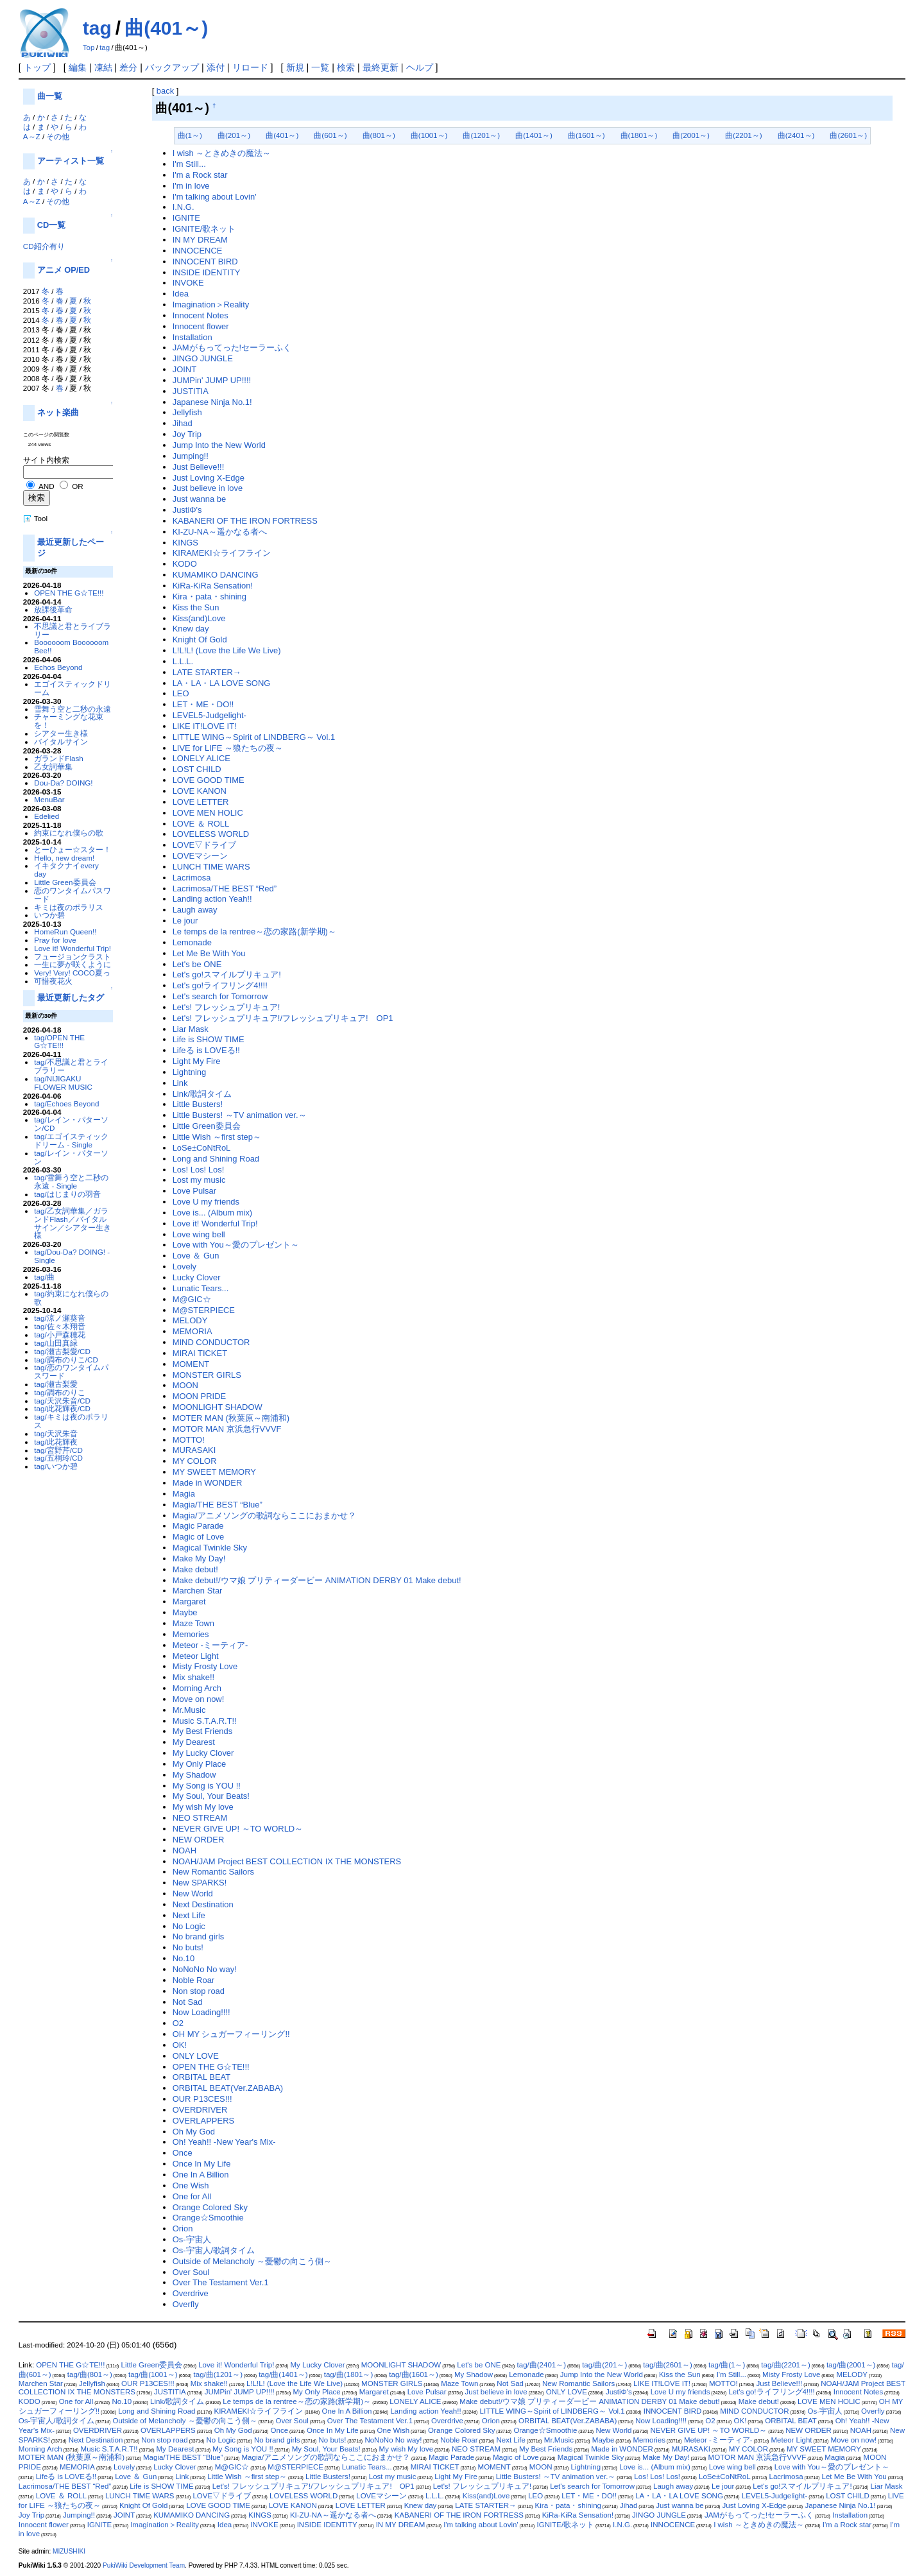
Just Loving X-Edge (208, 478)
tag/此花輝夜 (55, 1442)
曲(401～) (166, 28)
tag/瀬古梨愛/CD (62, 1351)
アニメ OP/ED (63, 270)
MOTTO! (189, 1440)
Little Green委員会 (65, 882)
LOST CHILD (197, 769)
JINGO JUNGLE (203, 358)
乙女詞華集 (53, 766)
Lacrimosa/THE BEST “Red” (225, 888)
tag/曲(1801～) (348, 2374)
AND (46, 486)
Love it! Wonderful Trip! (72, 948)
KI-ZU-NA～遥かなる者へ (220, 532)
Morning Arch (197, 1688)
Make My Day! (199, 1558)
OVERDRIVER (200, 2110)
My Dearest (194, 1742)
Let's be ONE (197, 964)
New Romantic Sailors (213, 1871)
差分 (128, 67)
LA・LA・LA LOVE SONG (222, 683)
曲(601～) (330, 135)
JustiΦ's (187, 510)
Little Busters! (198, 1104)
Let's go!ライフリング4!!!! (220, 985)
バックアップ (172, 67)
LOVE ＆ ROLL (201, 824)
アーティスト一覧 (70, 161)
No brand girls (199, 1936)
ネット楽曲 (58, 412)
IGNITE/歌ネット (204, 229)
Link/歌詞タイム (202, 1094)
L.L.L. (183, 661)
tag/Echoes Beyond (66, 1103)
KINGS (185, 542)
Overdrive (191, 2293)
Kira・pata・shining (209, 596)
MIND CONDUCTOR (211, 1342)
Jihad (183, 423)
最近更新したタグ (70, 997)
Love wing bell (199, 1234)
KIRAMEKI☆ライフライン (222, 553)
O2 (178, 2023)
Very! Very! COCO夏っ (72, 972)
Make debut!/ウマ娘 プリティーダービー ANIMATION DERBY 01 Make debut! (317, 1580)
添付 (216, 67)
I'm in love (191, 186)
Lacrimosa (192, 877)
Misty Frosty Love (205, 1666)
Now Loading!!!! (201, 2012)
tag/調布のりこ (59, 1392)
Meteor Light (196, 1656)
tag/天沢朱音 (55, 1433)
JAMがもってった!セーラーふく (232, 347)
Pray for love (55, 940)
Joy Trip (187, 434)
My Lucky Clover (203, 1753)
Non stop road (199, 1991)
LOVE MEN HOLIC (208, 813)
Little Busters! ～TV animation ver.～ (240, 1115)
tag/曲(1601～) (413, 2374)
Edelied (46, 816)
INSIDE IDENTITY (207, 272)
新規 (295, 67)
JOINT (184, 369)
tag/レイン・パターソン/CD (71, 1123)
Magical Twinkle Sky (210, 1547)
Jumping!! (191, 456)
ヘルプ (419, 67)
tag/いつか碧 (55, 1466)
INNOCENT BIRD (205, 261)
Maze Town (193, 1623)
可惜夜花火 (53, 981)
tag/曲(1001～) (153, 2374)
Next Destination (203, 1904)
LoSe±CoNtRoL (202, 1148)
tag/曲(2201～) (785, 2365)
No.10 (184, 1958)
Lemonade (192, 942)
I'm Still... (189, 164)
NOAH (184, 1850)
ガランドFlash (58, 758)
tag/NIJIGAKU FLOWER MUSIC (63, 1082)
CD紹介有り (44, 246)
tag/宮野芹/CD (58, 1450)
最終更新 (380, 67)
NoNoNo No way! (205, 1969)
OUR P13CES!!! (202, 2099)
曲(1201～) (481, 135)
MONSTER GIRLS (207, 1375)
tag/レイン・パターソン (71, 1157)
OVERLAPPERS (203, 2120)
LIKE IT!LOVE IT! (205, 726)
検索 (346, 67)
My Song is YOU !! (207, 1785)
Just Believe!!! (199, 467)
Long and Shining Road (216, 1158)
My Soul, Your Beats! (211, 1796)
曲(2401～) (796, 135)
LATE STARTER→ (207, 672)
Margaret (189, 1601)
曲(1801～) (639, 135)
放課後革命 (53, 609)
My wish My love (203, 1807)
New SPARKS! (200, 1882)
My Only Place (200, 1764)
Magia (184, 1493)
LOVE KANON (200, 791)
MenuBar (49, 799)
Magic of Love (199, 1536)
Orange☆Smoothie (208, 2217)
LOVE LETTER (201, 802)
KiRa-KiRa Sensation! (213, 585)
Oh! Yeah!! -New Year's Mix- (224, 2142)
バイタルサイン (61, 741)
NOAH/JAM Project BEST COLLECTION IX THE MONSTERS (287, 1861)
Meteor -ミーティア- (210, 1645)
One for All (192, 2196)
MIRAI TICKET (200, 1353)
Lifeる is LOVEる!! (206, 1050)
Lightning (190, 1072)
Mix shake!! (194, 1677)
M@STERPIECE (204, 1310)
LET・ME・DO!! (203, 704)
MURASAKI (194, 1450)
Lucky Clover (197, 1277)
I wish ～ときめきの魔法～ (222, 153)
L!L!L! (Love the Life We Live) (227, 650)
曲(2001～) (691, 135)
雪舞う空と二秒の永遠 (72, 709)
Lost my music (199, 1180)
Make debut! (195, 1569)
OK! (180, 2045)
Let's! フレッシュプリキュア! (226, 1007)
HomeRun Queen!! (65, 931)
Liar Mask (191, 1029)
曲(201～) (234, 135)
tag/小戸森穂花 (59, 1334)
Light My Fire (197, 1061)
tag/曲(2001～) (851, 2365)
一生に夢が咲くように (72, 964)
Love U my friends (206, 1201)
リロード (250, 67)
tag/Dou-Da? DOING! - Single (72, 1256)
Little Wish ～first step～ (217, 1137)
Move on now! (199, 1699)
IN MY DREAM (200, 240)
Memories (191, 1634)
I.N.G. (183, 207)
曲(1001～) (429, 135)
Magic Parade (198, 1526)
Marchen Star (198, 1590)
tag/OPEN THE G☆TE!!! (59, 1041)
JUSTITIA (191, 391)
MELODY (190, 1320)
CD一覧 (51, 225)
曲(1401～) (533, 135)
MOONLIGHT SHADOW (217, 1407)
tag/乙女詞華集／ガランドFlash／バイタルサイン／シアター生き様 (72, 1222)
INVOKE (188, 283)
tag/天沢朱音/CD (62, 1400)
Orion (183, 2228)
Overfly (186, 2304)
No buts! (188, 1947)
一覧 (320, 67)
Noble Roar (194, 1980)
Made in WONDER (208, 1483)
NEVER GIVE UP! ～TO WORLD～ (238, 1828)
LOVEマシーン (200, 856)
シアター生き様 (61, 733)
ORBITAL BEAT (201, 2077)
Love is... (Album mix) (213, 1212)
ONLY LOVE (196, 2056)
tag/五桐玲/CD (58, 1458)
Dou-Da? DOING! (63, 782)
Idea (181, 293)
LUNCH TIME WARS (211, 867)
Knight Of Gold (200, 639)
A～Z (31, 136)
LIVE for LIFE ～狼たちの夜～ (228, 748)
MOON (185, 1385)
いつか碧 (49, 915)
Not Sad (188, 2002)
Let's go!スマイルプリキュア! (227, 974)
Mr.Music (189, 1710)
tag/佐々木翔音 (59, 1326)
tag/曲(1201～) (218, 2374)
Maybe (185, 1612)
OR (77, 486)
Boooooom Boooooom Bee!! (71, 646)
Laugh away (195, 909)
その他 (57, 136)
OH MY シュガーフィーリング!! (231, 2034)
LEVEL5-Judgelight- (209, 715)
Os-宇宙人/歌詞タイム (214, 2250)
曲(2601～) (848, 135)
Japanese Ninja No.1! (212, 402)
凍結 (103, 67)
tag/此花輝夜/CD (62, 1408)
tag (97, 28)
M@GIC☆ (192, 1299)
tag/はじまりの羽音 (67, 1194)
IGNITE (186, 218)
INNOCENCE (198, 250)
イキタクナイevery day (66, 869)
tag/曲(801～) (89, 2374)
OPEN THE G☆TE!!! (68, 592)
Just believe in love (208, 488)
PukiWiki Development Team (144, 2565)
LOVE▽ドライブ (205, 845)
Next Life (189, 1915)
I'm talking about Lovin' (215, 197)
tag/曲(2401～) (542, 2365)
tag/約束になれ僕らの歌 (71, 1297)
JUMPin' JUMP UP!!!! (212, 380)
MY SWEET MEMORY (214, 1472)
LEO (181, 693)
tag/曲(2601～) (667, 2365)
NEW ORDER (199, 1839)
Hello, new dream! (64, 858)
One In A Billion (201, 2174)
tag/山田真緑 (55, 1343)
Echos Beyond (58, 667)
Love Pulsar (194, 1191)
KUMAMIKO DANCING (216, 575)
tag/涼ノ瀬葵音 (59, 1318)
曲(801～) (379, 135)
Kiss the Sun (196, 607)
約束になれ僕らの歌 (68, 833)
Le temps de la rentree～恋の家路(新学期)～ (254, 931)
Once (183, 2153)
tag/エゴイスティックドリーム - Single (71, 1140)
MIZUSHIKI (69, 2551)
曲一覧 (49, 96)
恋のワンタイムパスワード (72, 894)
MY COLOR (195, 1461)
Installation (192, 337)
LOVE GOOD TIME (208, 780)
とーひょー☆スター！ (72, 849)
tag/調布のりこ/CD (66, 1359)
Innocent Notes (200, 315)
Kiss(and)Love (199, 618)
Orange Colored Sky (210, 2207)
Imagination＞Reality (211, 304)
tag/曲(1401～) (283, 2374)
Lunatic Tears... (201, 1288)
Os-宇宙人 (192, 2239)
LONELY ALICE (201, 758)
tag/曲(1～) (726, 2365)
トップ (37, 67)
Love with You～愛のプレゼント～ (236, 1244)
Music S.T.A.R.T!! (205, 1721)
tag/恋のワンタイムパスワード (71, 1371)
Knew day (191, 628)
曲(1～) (190, 135)
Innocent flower (201, 326)
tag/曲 (44, 1277)
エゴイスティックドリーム (72, 688)
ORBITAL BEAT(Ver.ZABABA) (228, 2088)
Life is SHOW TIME (208, 1039)
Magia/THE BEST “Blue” (217, 1504)
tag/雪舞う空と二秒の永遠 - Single (71, 1181)
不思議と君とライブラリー (72, 630)
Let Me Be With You (209, 953)
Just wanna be (200, 499)
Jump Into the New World (219, 445)
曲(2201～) (743, 135)
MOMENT (191, 1364)
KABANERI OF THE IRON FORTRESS (245, 521)
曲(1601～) (586, 135)
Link (180, 1083)
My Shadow (194, 1775)
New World (193, 1893)
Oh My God (194, 2131)
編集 (78, 67)
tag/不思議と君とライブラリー (71, 1066)
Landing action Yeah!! (212, 899)
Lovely (184, 1266)
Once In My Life (202, 2163)
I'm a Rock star (200, 175)
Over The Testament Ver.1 (221, 2282)
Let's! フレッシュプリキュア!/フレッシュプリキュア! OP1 (283, 1018)
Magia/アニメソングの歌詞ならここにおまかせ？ (264, 1515)
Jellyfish (187, 412)
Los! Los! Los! (199, 1169)
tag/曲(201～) (604, 2365)
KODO (185, 564)
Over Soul (191, 2272)
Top (89, 47)
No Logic (189, 1926)
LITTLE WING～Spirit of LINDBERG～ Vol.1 (254, 737)
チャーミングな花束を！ (68, 720)
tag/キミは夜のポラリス (71, 1421)
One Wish (191, 2185)
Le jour (185, 920)
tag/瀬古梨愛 (55, 1384)
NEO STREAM (200, 1818)
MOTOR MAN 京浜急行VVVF (227, 1429)
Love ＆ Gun (196, 1255)
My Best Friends (203, 1731)
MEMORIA (192, 1331)
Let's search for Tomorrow (220, 996)
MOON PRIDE (199, 1396)
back (165, 91)
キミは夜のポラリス (68, 907)
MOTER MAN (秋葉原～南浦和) (231, 1418)
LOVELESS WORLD (211, 834)
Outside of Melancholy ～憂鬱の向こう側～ (252, 2261)
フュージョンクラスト (72, 956)
